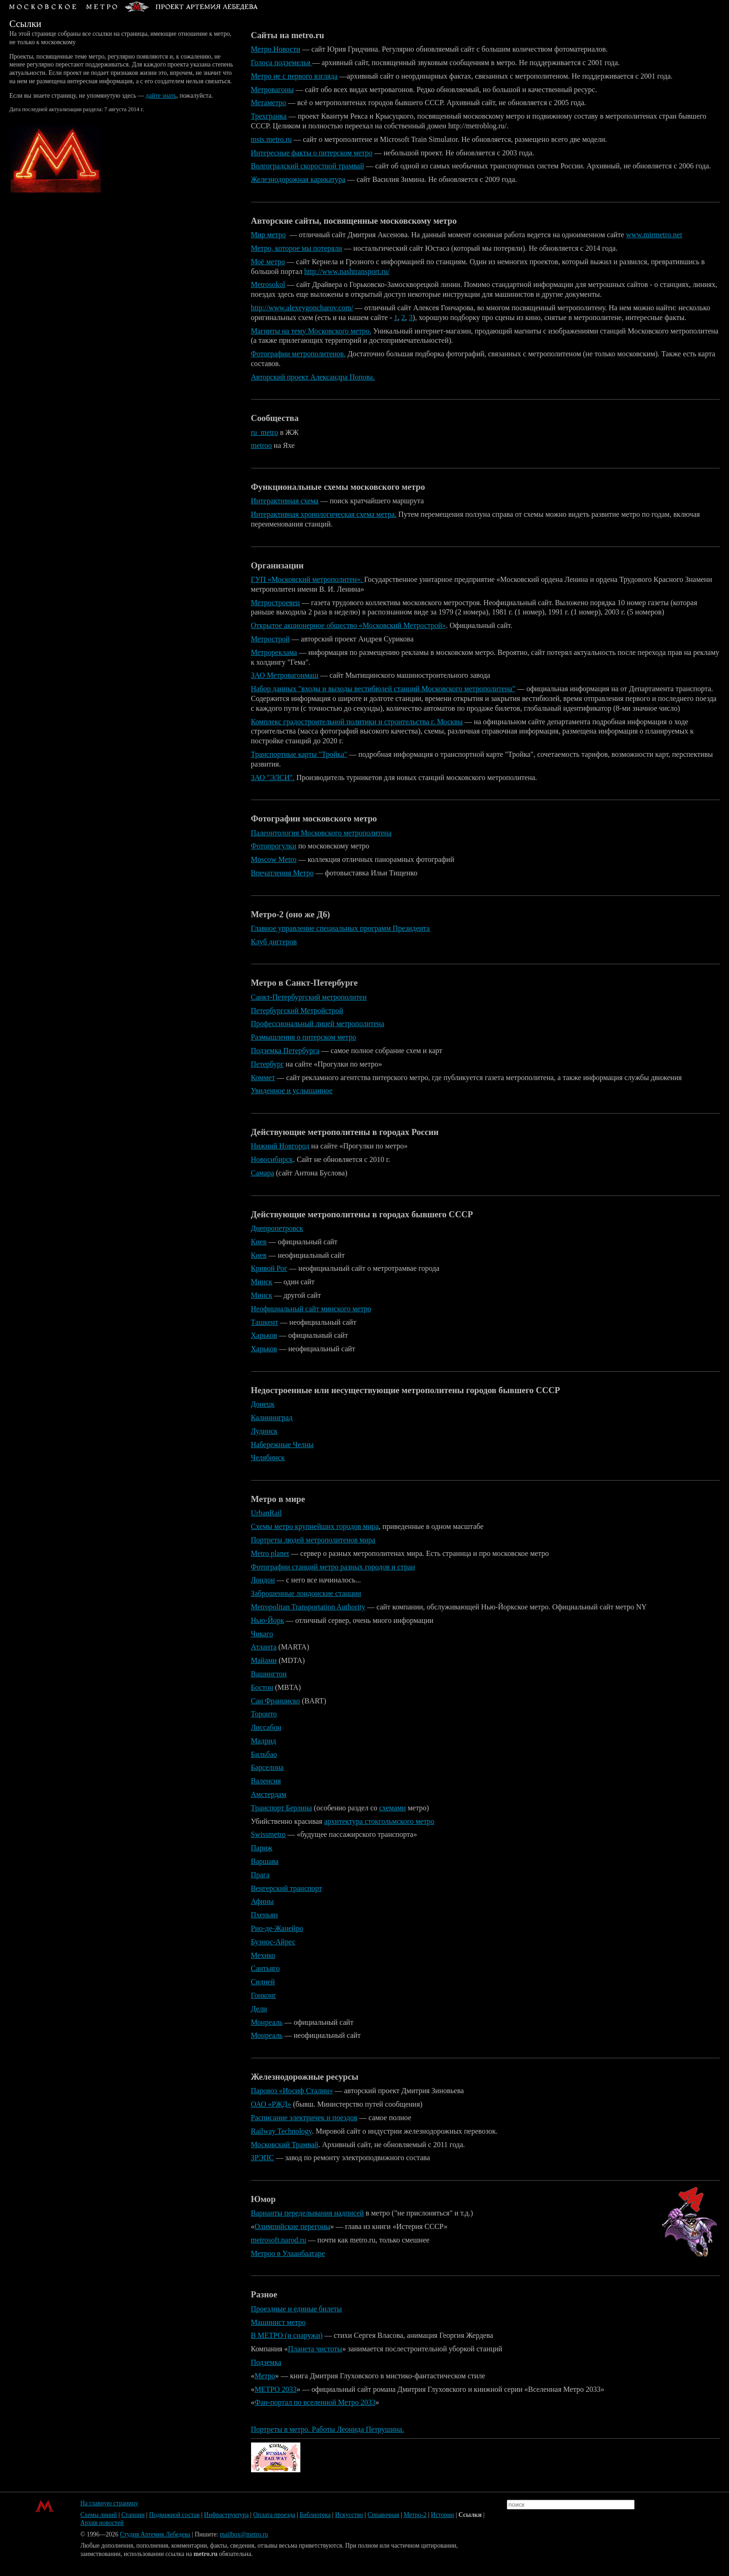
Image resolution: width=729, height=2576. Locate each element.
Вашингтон (269, 1674)
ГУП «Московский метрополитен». (307, 579)
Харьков (264, 1335)
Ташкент (264, 1322)
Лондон (263, 1580)
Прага (260, 1875)
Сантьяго (265, 1968)
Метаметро (268, 103)
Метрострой (270, 639)
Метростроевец (275, 603)
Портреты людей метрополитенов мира (313, 1540)
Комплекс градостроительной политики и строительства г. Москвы (357, 722)
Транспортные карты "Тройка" (299, 754)
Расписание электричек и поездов (304, 2118)
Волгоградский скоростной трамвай (307, 166)
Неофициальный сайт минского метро (311, 1309)
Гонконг (264, 1995)
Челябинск (268, 1458)
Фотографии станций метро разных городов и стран (333, 1567)
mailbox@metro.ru (244, 2534)
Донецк (263, 1404)
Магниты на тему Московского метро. (311, 331)
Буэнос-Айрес (273, 1942)
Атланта (264, 1647)
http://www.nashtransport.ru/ (347, 271)
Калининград (272, 1417)
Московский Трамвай (284, 2145)
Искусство (349, 2514)
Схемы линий (98, 2514)
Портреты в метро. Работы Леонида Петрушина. (327, 2429)
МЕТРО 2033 (276, 2389)
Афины (262, 1901)
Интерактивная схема (285, 501)
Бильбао (264, 1754)
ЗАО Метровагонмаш (284, 675)
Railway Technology (281, 2131)
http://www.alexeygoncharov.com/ (302, 308)
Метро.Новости (275, 49)
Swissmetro (268, 1834)
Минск (261, 1282)
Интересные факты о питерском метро (312, 153)
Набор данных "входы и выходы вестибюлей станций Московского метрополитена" (383, 689)
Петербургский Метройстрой (297, 1010)
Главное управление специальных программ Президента (340, 928)
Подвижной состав (174, 2514)
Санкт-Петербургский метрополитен (309, 997)
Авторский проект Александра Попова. (313, 377)
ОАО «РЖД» (271, 2104)
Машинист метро (278, 2322)
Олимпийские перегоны (293, 2226)
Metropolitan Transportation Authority (308, 1607)
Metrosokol (268, 284)
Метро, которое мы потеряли (296, 248)
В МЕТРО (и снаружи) (287, 2335)
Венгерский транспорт (286, 1888)
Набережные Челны (282, 1444)
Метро (265, 2376)
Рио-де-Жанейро (277, 1928)
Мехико (263, 1955)
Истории (442, 2514)
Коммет (263, 1077)
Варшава (265, 1861)
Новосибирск (272, 1159)
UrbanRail (266, 1513)
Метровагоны (272, 89)
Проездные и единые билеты (296, 2309)
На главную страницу (109, 2503)
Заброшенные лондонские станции (306, 1593)
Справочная (383, 2514)
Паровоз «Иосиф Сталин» (292, 2091)
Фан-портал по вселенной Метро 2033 (315, 2402)
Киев (259, 1242)
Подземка (266, 2362)
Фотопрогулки (274, 846)
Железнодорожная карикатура (298, 179)
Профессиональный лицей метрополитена (317, 1024)
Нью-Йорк (267, 1620)
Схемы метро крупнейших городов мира (315, 1526)
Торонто (264, 1714)
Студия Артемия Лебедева (155, 2534)
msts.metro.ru (271, 139)
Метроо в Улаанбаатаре (288, 2253)
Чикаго (262, 1634)
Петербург (267, 1064)
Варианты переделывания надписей (307, 2213)
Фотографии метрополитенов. (298, 354)
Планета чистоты (315, 2349)
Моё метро (268, 262)
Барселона (267, 1767)
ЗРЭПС (262, 2158)
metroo (261, 445)
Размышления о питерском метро (303, 1037)
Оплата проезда (274, 2514)
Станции (133, 2514)
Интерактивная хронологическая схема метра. (324, 514)
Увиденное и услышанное (292, 1090)
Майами (264, 1660)
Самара (262, 1173)
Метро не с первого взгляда (294, 76)
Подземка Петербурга (285, 1050)
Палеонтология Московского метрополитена (321, 833)
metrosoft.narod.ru (278, 2240)
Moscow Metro (274, 859)
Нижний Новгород (280, 1146)
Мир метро (268, 235)
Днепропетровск (277, 1228)
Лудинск (264, 1431)
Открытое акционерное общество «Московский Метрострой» (348, 625)
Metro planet (270, 1553)
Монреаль (267, 2022)
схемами (392, 1808)
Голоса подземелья (281, 63)
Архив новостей (102, 2522)
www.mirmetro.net (654, 235)
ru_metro (264, 432)
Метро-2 (415, 2514)
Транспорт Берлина (281, 1808)
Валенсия (266, 1781)
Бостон (262, 1687)
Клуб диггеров (274, 942)
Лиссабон (266, 1727)
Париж (261, 1848)
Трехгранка (269, 116)
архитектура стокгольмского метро (379, 1821)
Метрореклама (274, 652)
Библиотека (315, 2514)
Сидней (263, 1982)
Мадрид (263, 1741)
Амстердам (268, 1794)
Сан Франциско (275, 1701)
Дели (259, 2009)
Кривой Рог (269, 1268)
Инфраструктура (226, 2514)
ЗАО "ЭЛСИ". (273, 777)
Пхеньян (264, 1915)
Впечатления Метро (282, 873)
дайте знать (161, 95)
